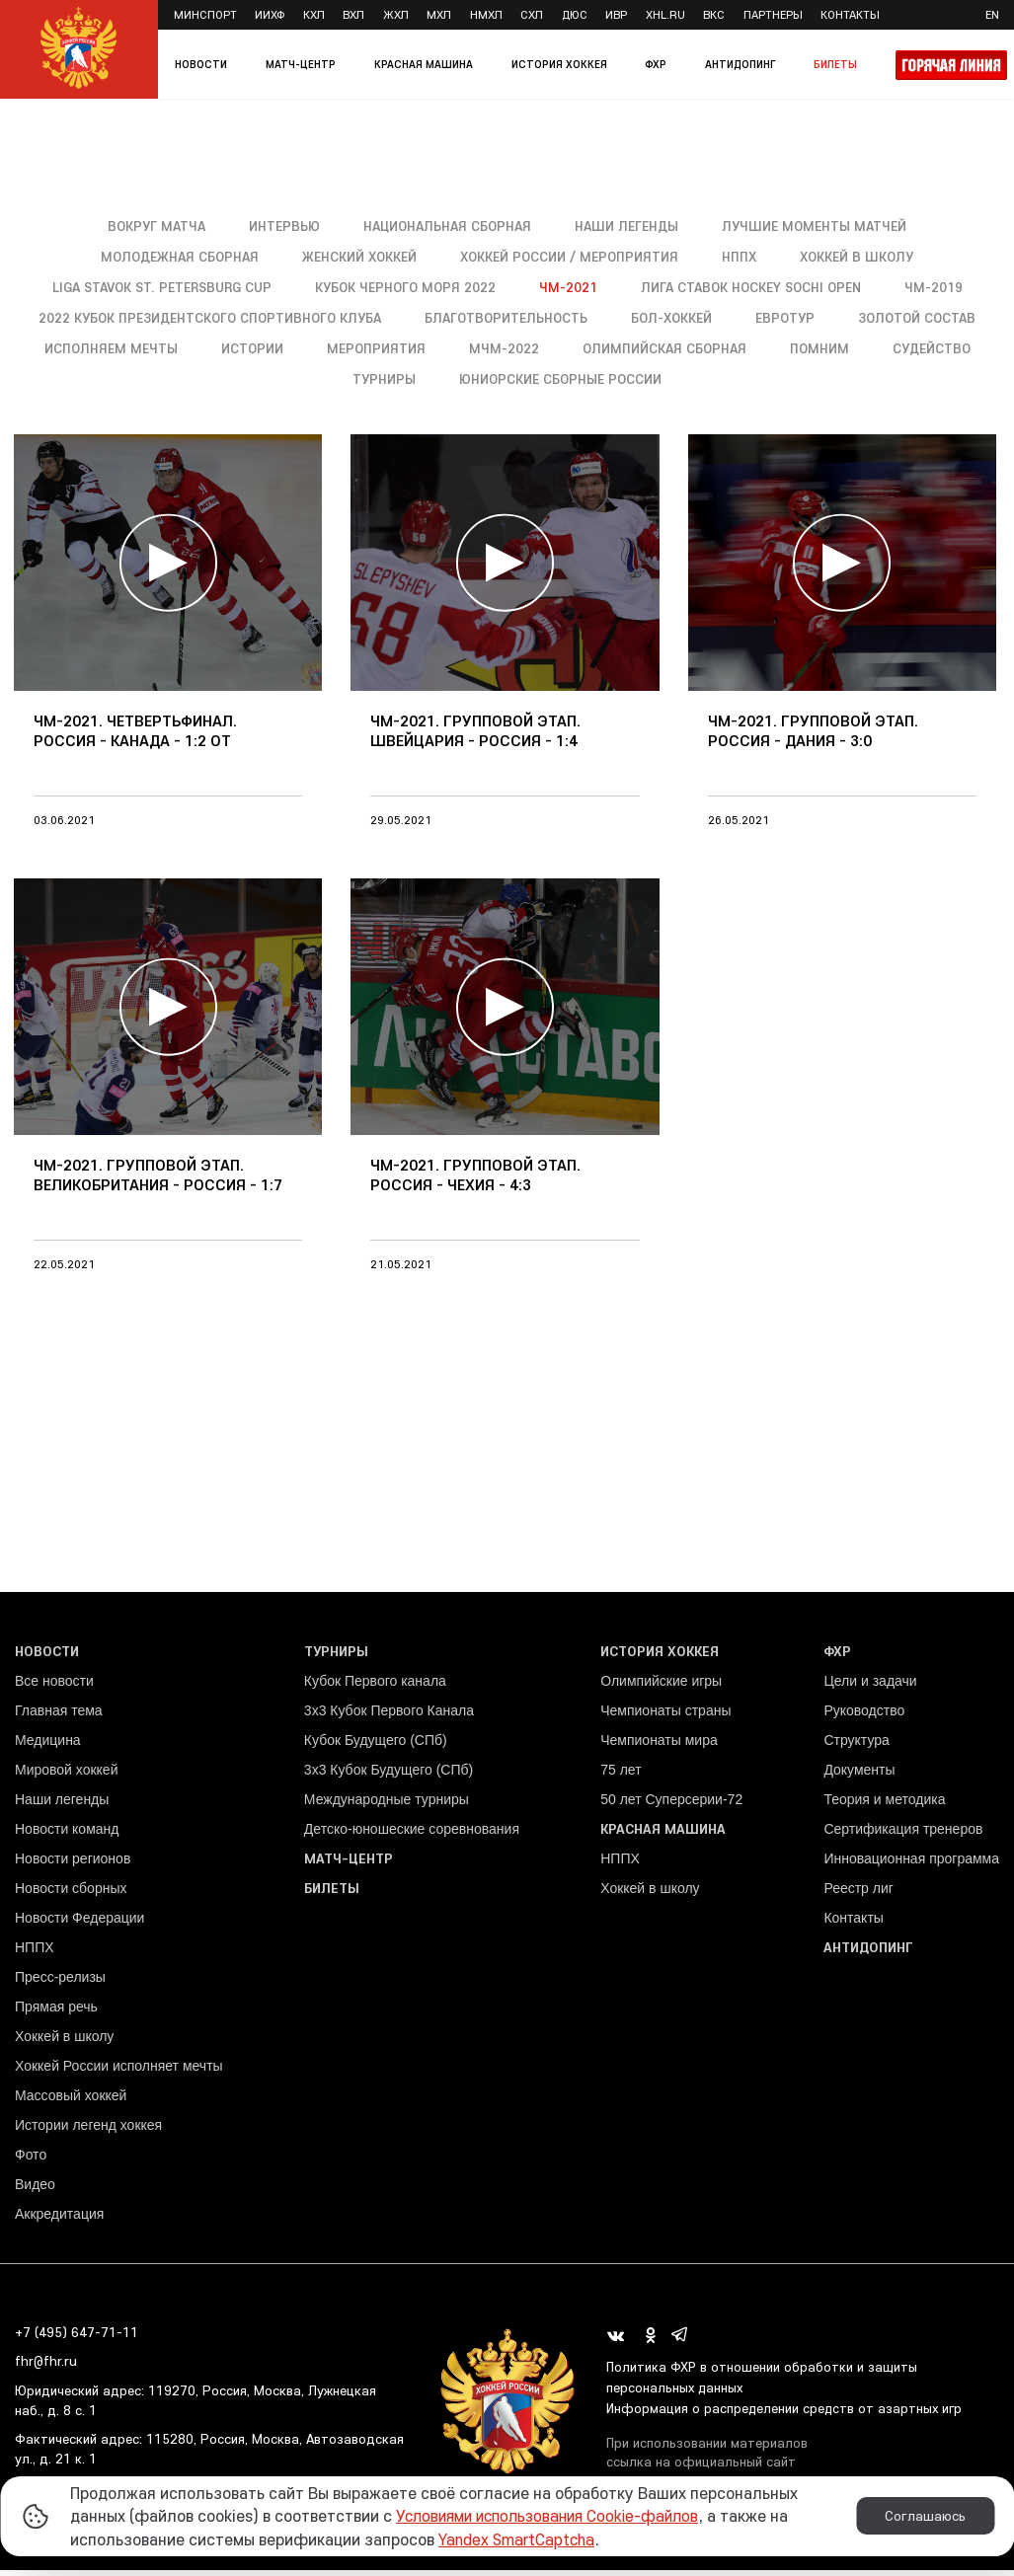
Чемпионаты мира (659, 1745)
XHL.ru (665, 14)
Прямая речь (56, 2011)
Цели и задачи (869, 1686)
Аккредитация (59, 2219)
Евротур (869, 318)
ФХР (655, 64)
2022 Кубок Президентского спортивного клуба (288, 318)
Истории (445, 348)
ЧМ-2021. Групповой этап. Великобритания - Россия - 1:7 (158, 1186)
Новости (201, 64)
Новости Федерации (79, 1923)
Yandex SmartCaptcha (521, 2539)
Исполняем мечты (302, 348)
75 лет (620, 1774)
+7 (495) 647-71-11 (76, 2337)
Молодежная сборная (175, 256)
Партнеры (773, 14)
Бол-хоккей (754, 318)
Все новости (54, 1686)
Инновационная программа (911, 1863)
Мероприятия (569, 348)
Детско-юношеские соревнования (411, 1834)
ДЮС (574, 14)
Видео (35, 2189)
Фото (30, 2159)
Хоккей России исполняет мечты (119, 2071)
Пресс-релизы (60, 1982)
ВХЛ (353, 14)
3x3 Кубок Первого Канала (389, 1715)
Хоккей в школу (861, 256)
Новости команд (66, 1834)
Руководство (863, 1715)
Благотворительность (587, 318)
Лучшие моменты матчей (820, 226)
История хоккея (559, 64)
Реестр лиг (858, 1893)
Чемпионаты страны (665, 1715)
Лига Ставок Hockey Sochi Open (757, 287)
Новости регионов (72, 1863)
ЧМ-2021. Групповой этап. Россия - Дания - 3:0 (813, 740)
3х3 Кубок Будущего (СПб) (388, 1774)
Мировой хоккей (66, 1774)
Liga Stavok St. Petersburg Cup (158, 287)
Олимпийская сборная (859, 348)
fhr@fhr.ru (46, 2367)
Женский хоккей (358, 256)
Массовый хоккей (70, 2100)
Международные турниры (386, 1804)
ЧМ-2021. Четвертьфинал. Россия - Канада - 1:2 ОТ (135, 740)
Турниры (495, 379)
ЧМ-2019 (942, 287)
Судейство (380, 379)
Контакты (850, 14)
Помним (267, 379)
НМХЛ (486, 14)
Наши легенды (628, 226)
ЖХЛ (396, 14)
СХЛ (531, 14)
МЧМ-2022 (698, 348)
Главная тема (59, 1715)
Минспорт (205, 14)
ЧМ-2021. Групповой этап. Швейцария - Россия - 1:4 (475, 740)
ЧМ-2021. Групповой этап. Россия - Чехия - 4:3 (475, 1186)
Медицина (48, 1745)
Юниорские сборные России (673, 379)
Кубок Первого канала (375, 1686)
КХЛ (314, 14)
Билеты (835, 64)
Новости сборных (70, 1893)
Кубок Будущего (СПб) (375, 1745)
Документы (859, 1774)
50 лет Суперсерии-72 (671, 1804)
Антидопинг (740, 64)
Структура (856, 1745)
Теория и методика (884, 1804)
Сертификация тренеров (902, 1834)
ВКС (714, 14)
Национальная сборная (444, 226)
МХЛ (439, 14)
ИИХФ (269, 14)
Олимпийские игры (661, 1686)
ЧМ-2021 (572, 287)
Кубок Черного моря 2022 (409, 287)
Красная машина (423, 64)
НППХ (742, 256)
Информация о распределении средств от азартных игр (786, 2413)
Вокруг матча (149, 226)
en (992, 14)
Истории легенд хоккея (88, 2130)
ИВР (616, 14)
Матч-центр (301, 64)
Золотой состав (131, 348)
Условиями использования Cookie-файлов (556, 2515)
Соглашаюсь (925, 2516)
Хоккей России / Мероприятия (570, 256)
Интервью (279, 226)
